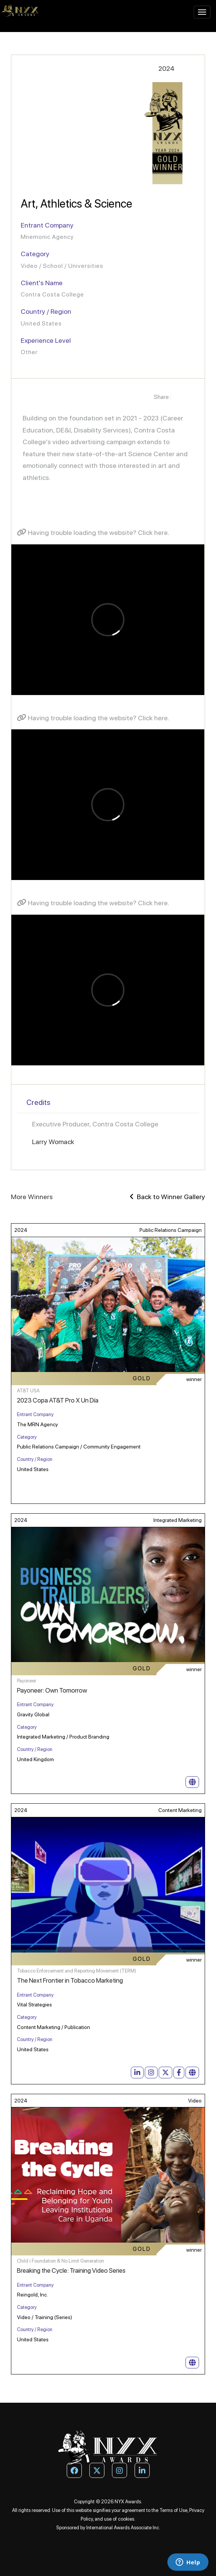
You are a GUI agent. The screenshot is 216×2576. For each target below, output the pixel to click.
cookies (126, 2519)
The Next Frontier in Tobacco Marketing (70, 1980)
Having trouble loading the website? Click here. (93, 532)
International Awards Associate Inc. (123, 2527)
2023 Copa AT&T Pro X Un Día (57, 1400)
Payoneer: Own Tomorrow (52, 1690)
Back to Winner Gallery (167, 1197)
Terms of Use (173, 2510)
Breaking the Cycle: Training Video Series (71, 2270)
